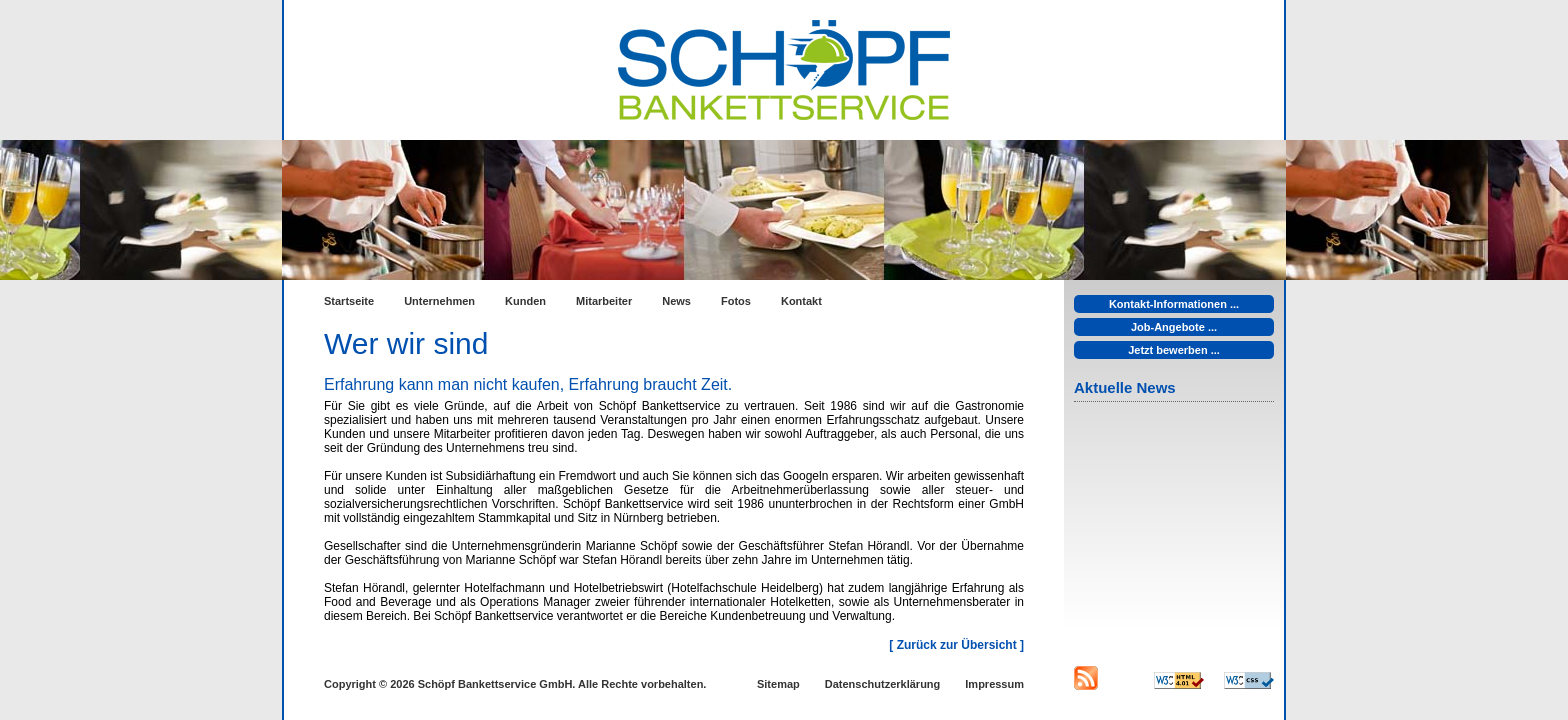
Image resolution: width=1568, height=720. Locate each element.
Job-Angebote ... (1174, 327)
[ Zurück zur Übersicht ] (956, 645)
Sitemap (778, 684)
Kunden (525, 301)
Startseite (349, 301)
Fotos (736, 301)
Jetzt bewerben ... (1174, 350)
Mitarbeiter (604, 301)
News (676, 301)
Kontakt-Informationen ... (1174, 304)
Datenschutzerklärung (883, 684)
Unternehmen (439, 301)
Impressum (994, 684)
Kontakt (801, 301)
